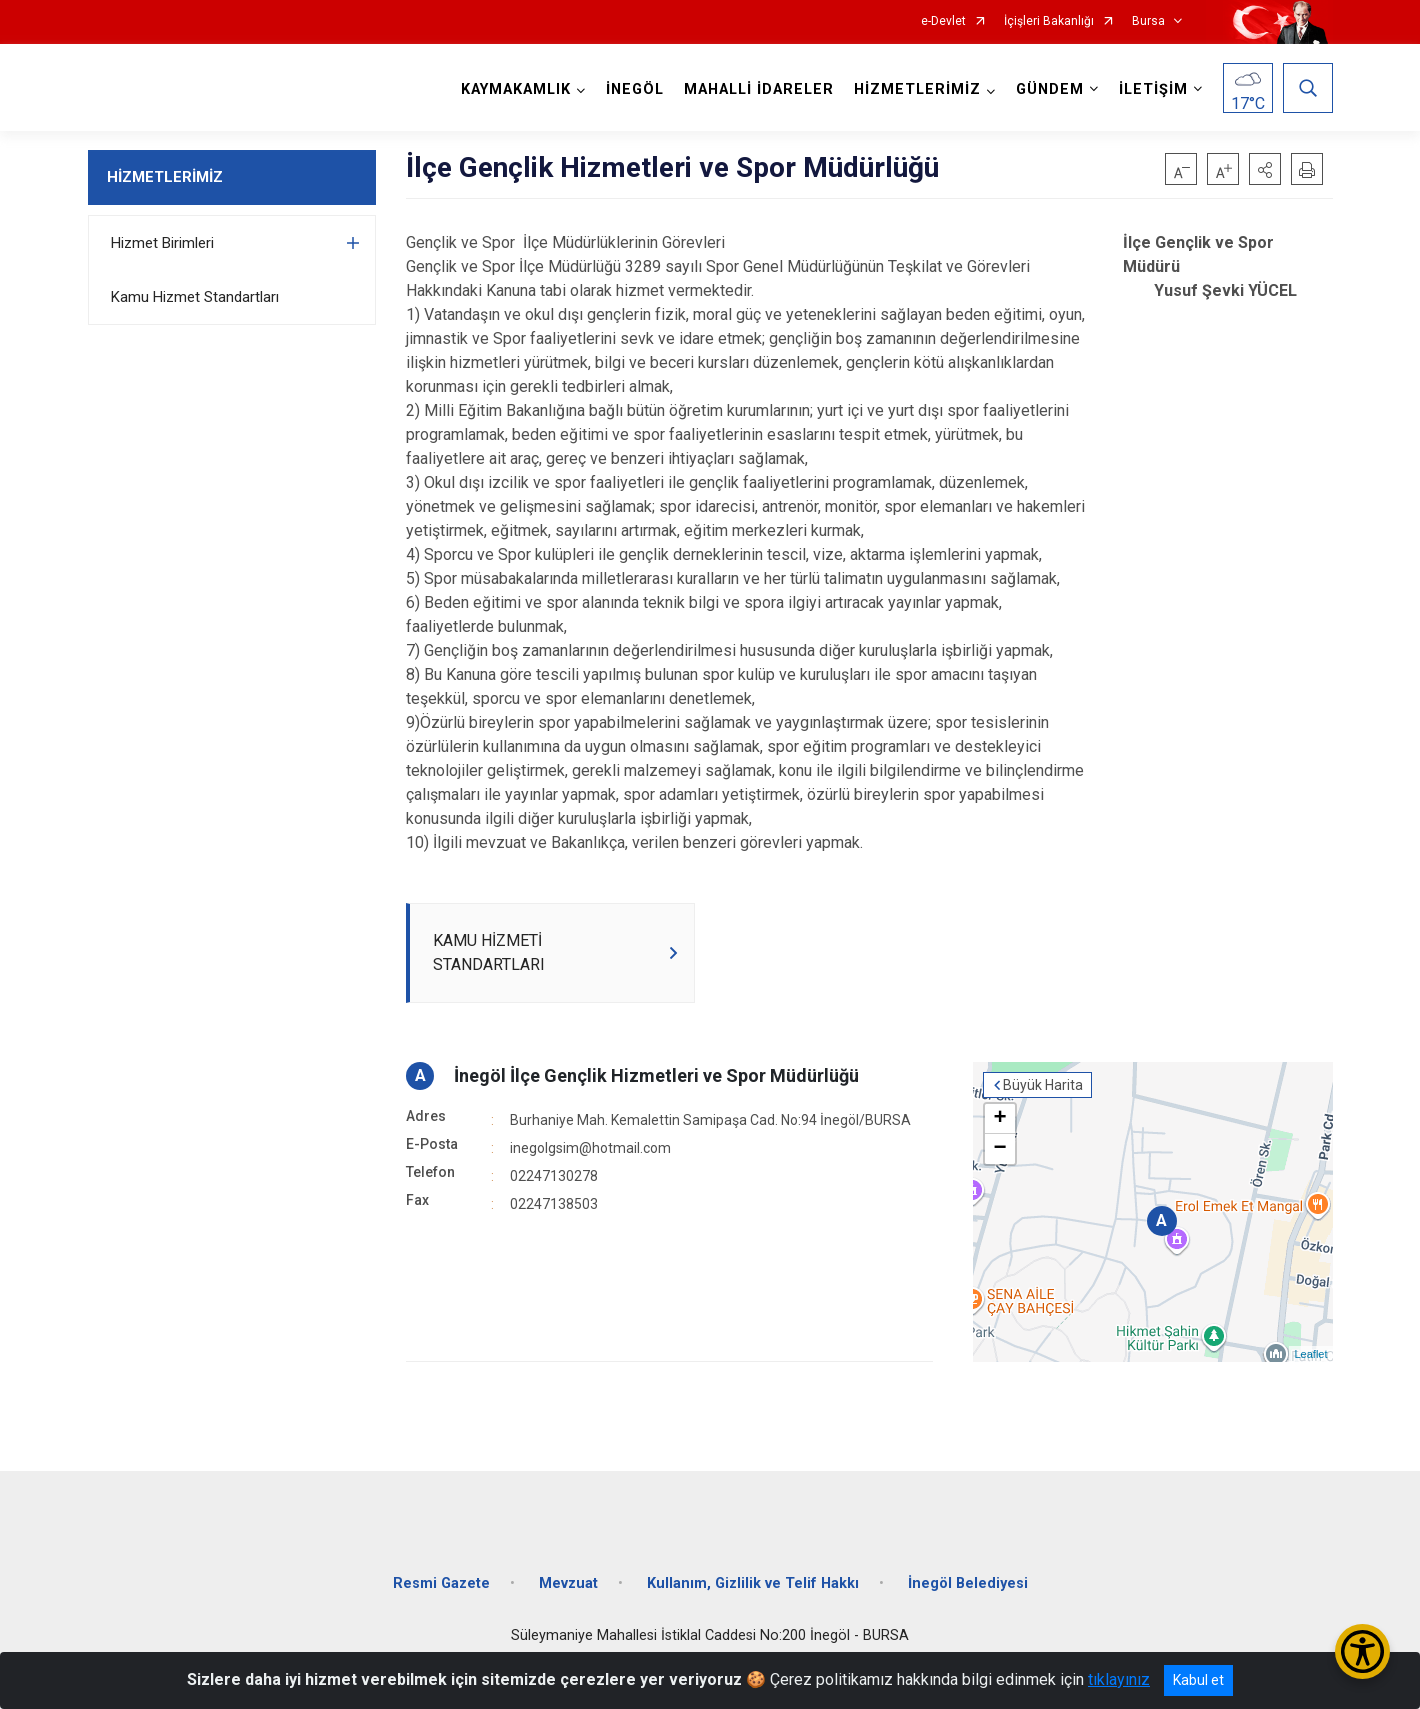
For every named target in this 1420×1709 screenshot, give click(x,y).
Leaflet (1310, 1354)
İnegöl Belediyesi (968, 1583)
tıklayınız (1119, 1679)
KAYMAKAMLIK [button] (516, 89)
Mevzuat (568, 1583)
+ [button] (999, 1119)
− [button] (999, 1149)
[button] (1265, 169)
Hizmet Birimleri (162, 243)
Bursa (1148, 21)
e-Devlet (943, 21)
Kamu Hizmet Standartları (195, 297)
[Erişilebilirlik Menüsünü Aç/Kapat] (1362, 1651)
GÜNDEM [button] (1050, 89)
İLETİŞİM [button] (1153, 89)
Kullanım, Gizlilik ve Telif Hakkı (753, 1583)
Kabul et (1198, 1680)
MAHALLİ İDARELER (759, 89)
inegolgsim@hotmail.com (590, 1148)
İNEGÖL (635, 89)
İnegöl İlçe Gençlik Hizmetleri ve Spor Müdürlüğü (656, 1075)
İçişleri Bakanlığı (1049, 21)
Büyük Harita (1043, 1085)
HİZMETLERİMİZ (165, 177)
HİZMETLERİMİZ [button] (917, 89)
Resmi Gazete (441, 1583)
